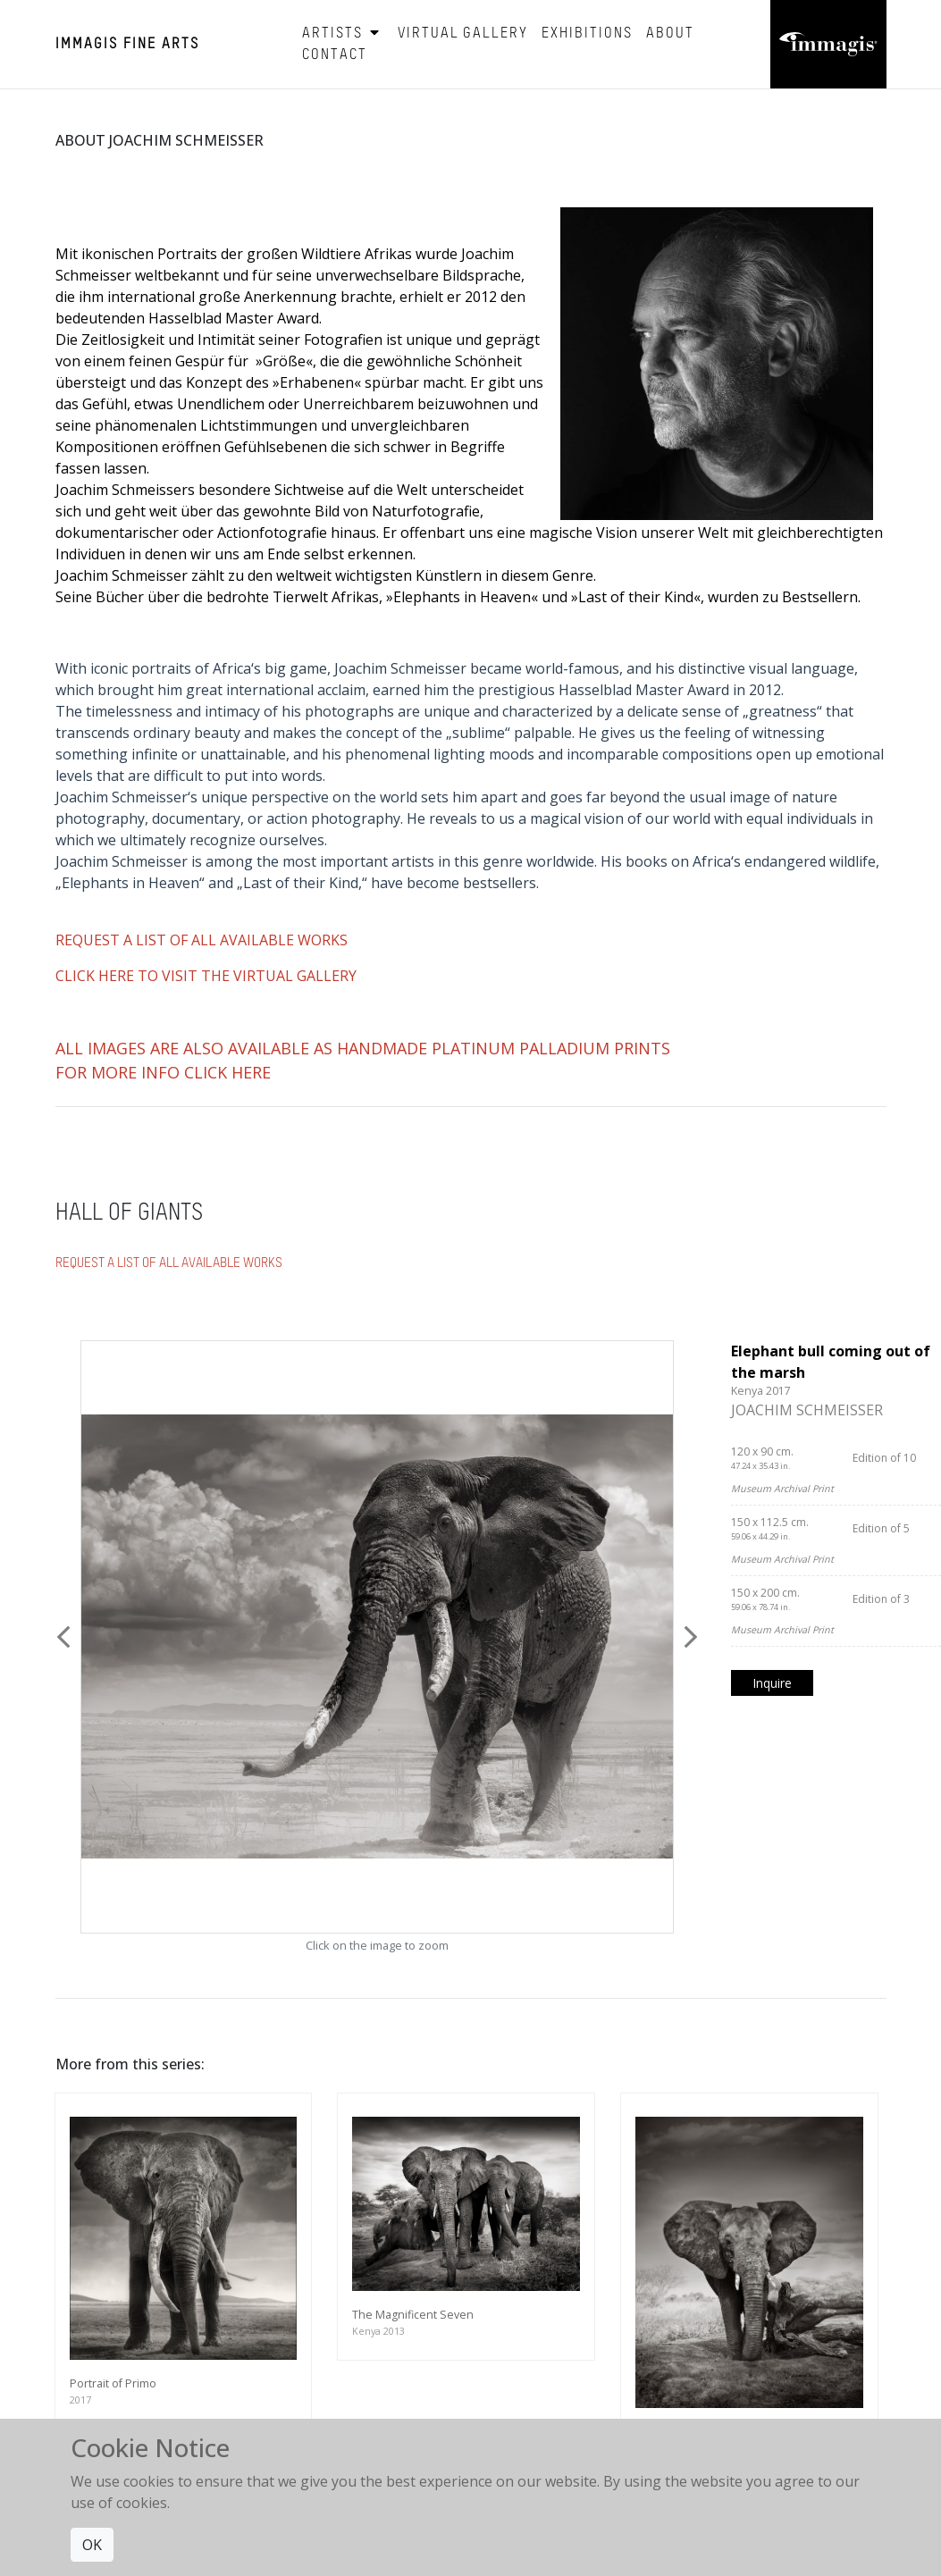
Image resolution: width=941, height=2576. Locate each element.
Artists (343, 34)
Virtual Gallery (463, 34)
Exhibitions (587, 34)
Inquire (772, 1682)
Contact (334, 55)
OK (92, 2545)
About (670, 34)
